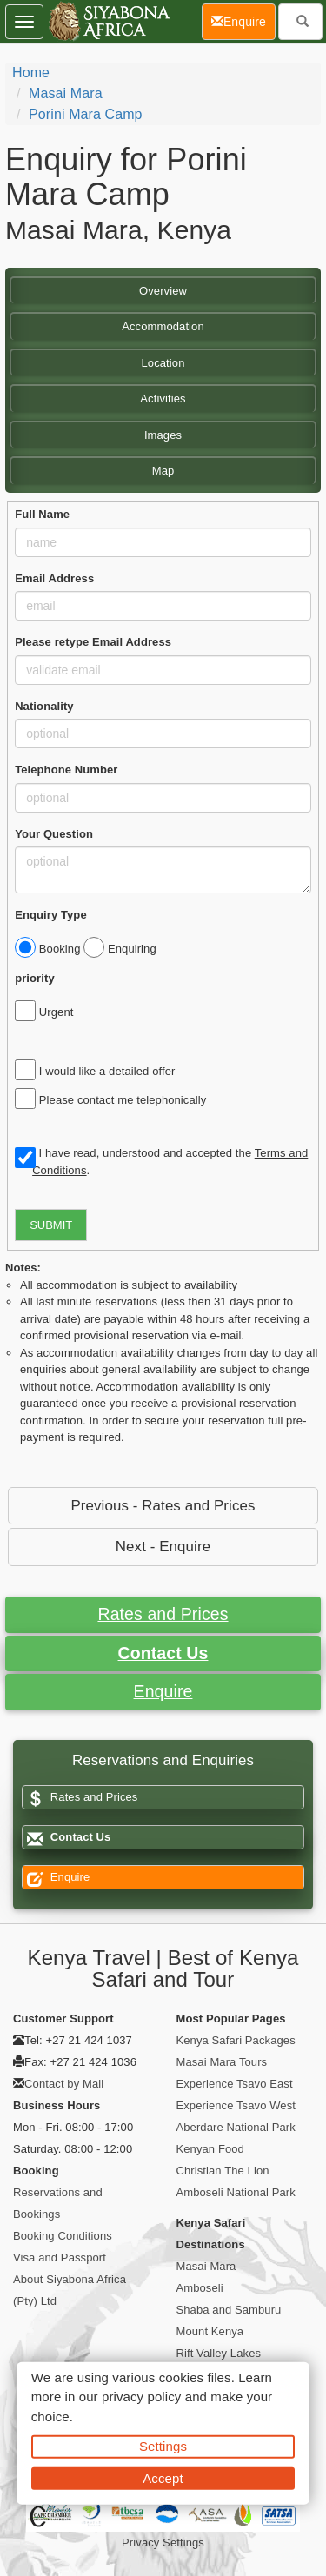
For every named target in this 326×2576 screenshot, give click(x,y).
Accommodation (163, 326)
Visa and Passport (59, 2257)
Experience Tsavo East (234, 2083)
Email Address (54, 578)
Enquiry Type (51, 914)
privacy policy (141, 2396)
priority (35, 978)
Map (163, 470)
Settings (163, 2446)
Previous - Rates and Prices (162, 1505)
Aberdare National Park (236, 2127)
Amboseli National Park (236, 2192)
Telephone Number (66, 769)
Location (163, 362)
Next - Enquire (163, 1546)
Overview (163, 290)
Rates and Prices (162, 1613)
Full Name (42, 514)
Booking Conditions (62, 2235)
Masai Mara (66, 93)
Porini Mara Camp (86, 114)
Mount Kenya (210, 2331)
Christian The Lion (222, 2170)
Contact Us (163, 1653)
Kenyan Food (210, 2148)
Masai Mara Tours (222, 2061)
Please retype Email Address (93, 641)
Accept (163, 2477)
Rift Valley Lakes (219, 2353)
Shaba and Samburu (229, 2309)
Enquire (163, 1691)
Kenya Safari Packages (236, 2040)
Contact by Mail (63, 2083)
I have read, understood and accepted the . (161, 1161)
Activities (162, 398)
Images (163, 435)
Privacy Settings (163, 2542)
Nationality (44, 706)
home (31, 72)
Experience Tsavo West (236, 2105)
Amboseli (199, 2287)
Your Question (54, 833)
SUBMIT (51, 1225)
